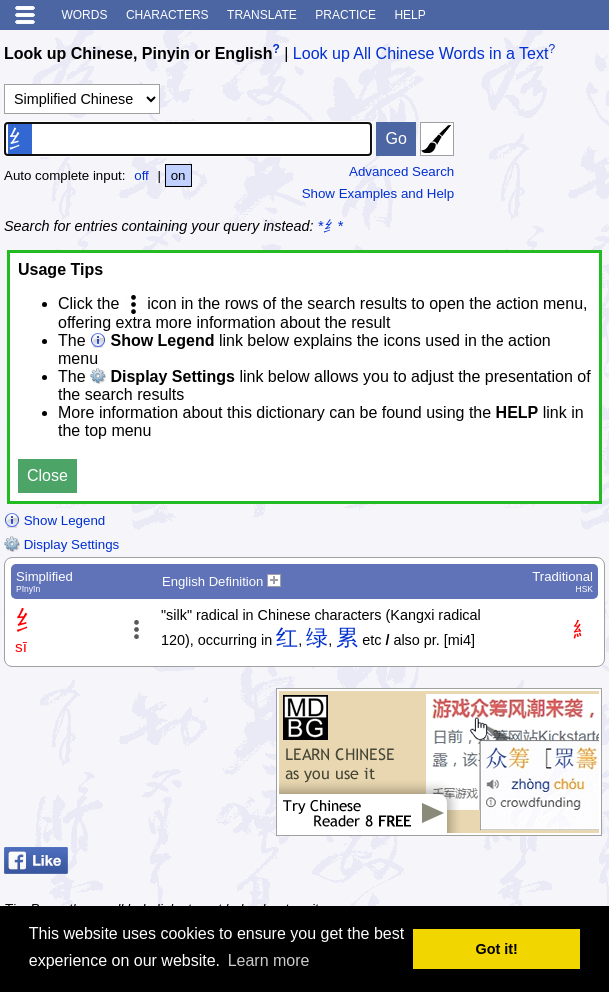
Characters (167, 15)
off (141, 175)
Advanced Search (401, 171)
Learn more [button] (269, 960)
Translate (262, 15)
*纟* (330, 226)
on (178, 175)
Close (47, 475)
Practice (345, 15)
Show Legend (54, 520)
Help (409, 15)
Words (84, 15)
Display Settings (61, 544)
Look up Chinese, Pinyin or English (138, 53)
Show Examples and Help (378, 193)
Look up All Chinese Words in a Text (421, 53)
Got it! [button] (497, 949)
